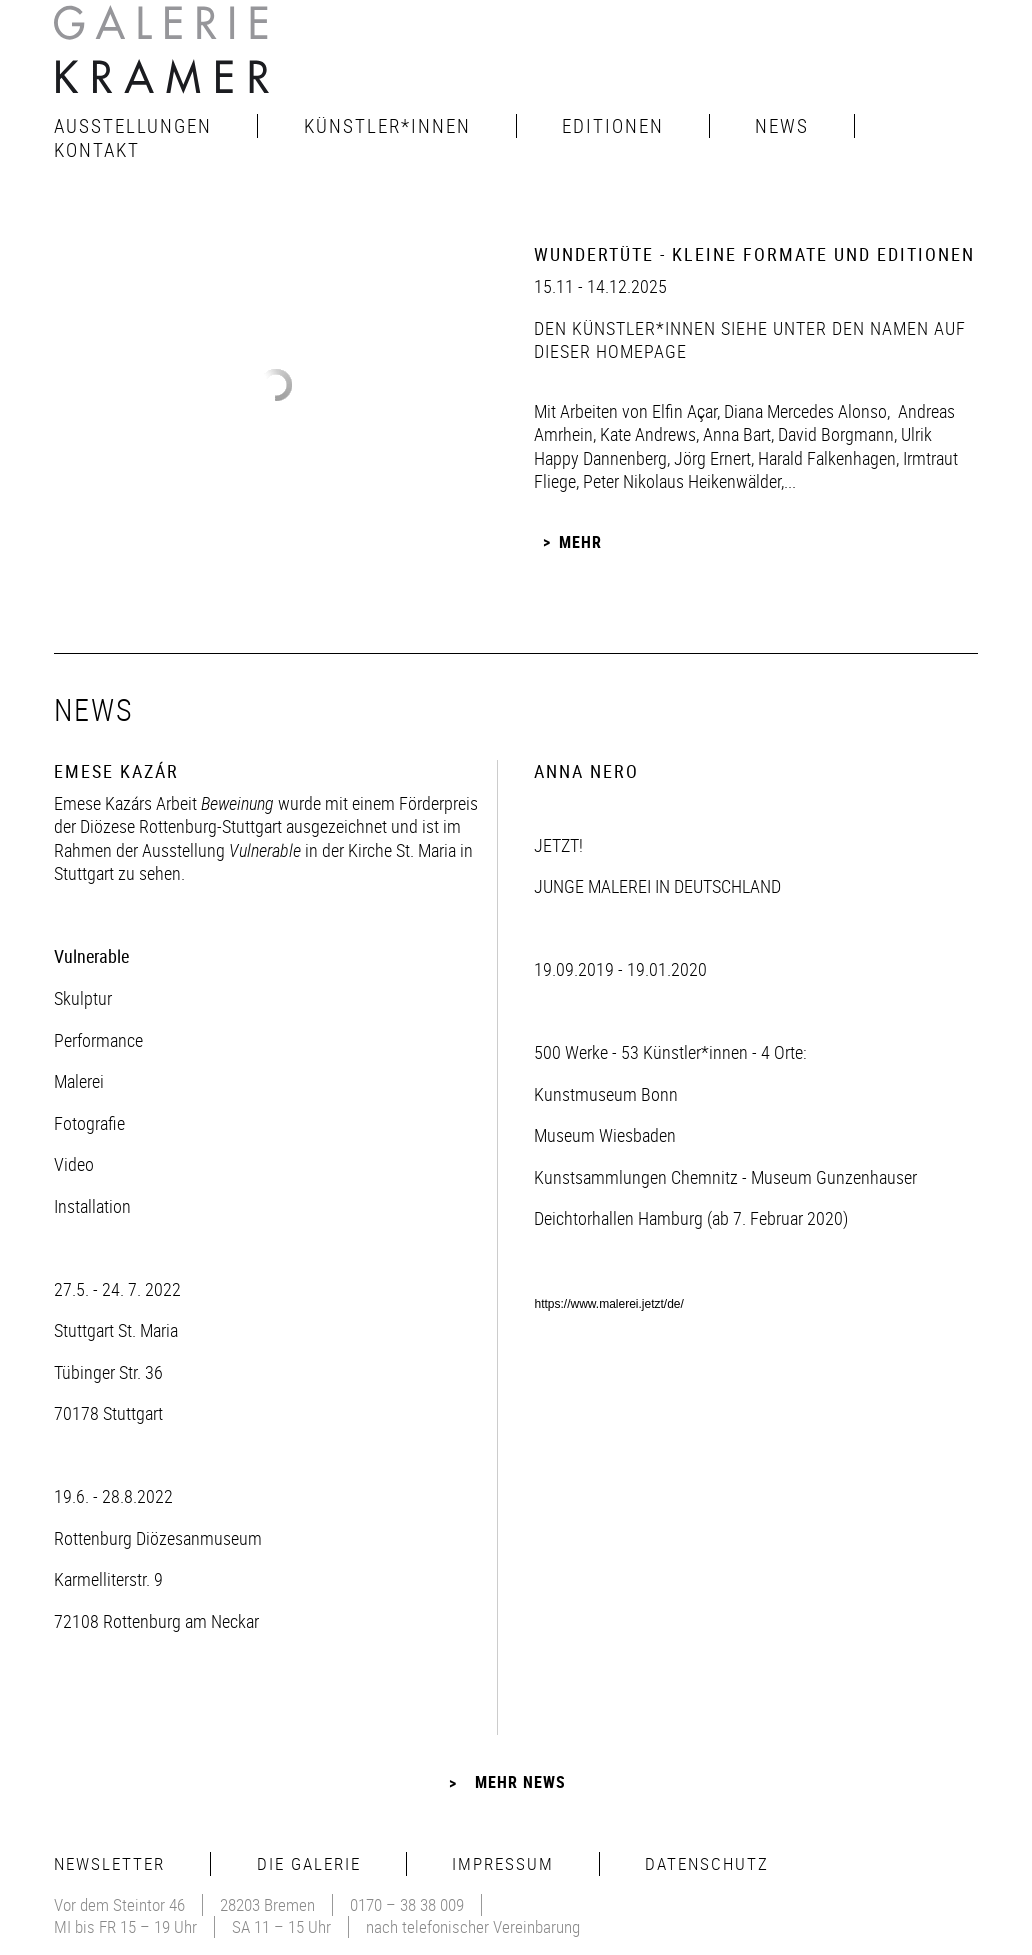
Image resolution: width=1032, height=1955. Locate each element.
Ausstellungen (133, 126)
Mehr (580, 542)
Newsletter (109, 1863)
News (782, 126)
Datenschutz (707, 1863)
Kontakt (97, 150)
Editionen (613, 126)
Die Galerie (309, 1863)
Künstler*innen (387, 126)
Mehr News (520, 1782)
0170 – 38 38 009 (407, 1904)
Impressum (503, 1863)
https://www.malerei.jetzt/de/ (608, 1304)
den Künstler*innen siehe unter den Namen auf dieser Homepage (750, 339)
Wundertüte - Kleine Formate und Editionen (754, 254)
